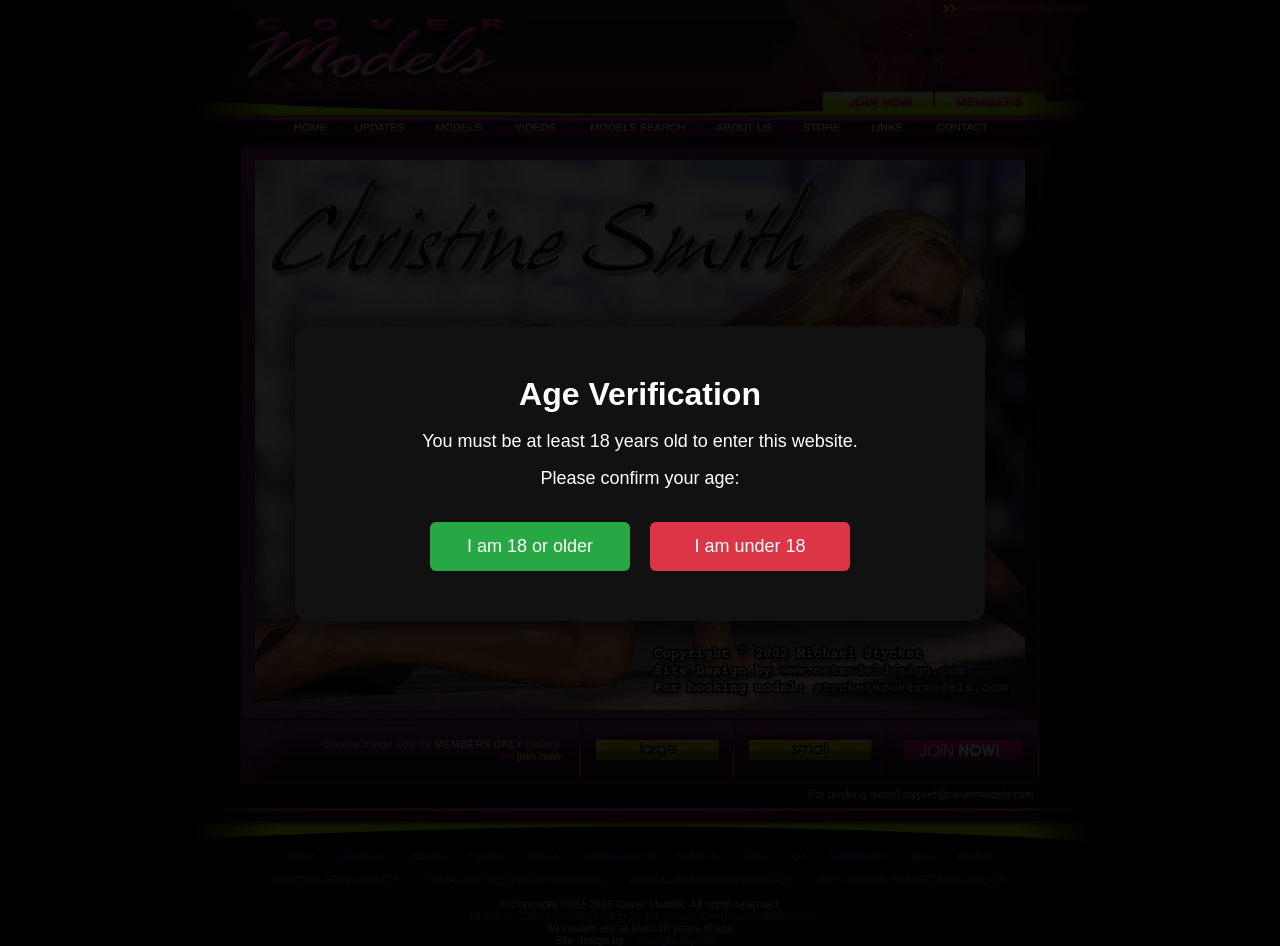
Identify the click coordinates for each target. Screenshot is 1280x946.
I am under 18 (749, 546)
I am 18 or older (530, 546)
